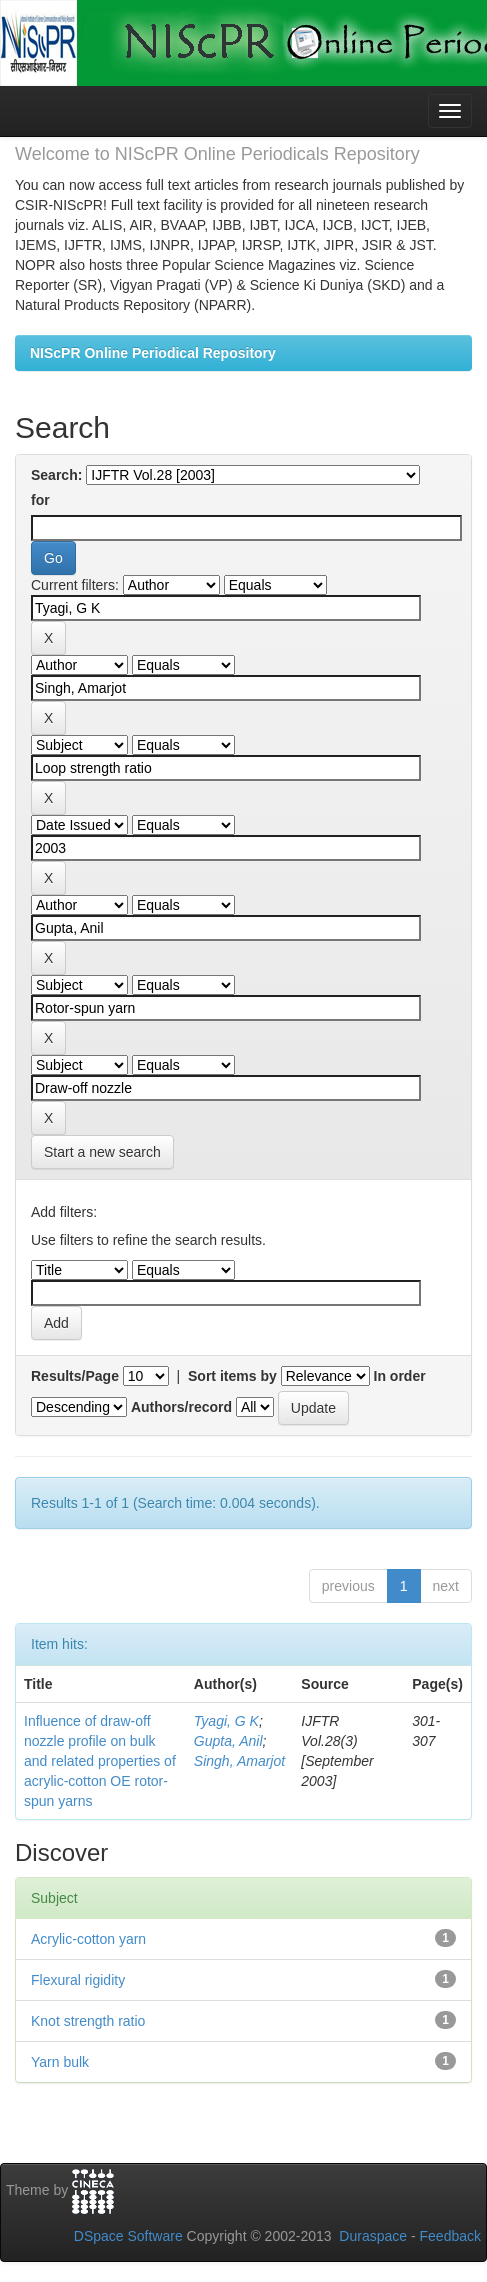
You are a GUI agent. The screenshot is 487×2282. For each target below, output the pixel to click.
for (40, 500)
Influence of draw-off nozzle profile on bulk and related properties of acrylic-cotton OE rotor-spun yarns (100, 1761)
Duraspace (373, 2236)
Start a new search (102, 1152)
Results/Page (75, 1376)
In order (400, 1376)
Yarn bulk (60, 2062)
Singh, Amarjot (239, 1761)
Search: (56, 475)
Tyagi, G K (226, 1721)
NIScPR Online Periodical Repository (153, 353)
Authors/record (181, 1407)
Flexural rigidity (78, 1980)
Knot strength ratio (88, 2021)
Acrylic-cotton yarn (88, 1939)
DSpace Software (128, 2236)
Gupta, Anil (228, 1741)
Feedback (450, 2236)
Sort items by (232, 1376)
